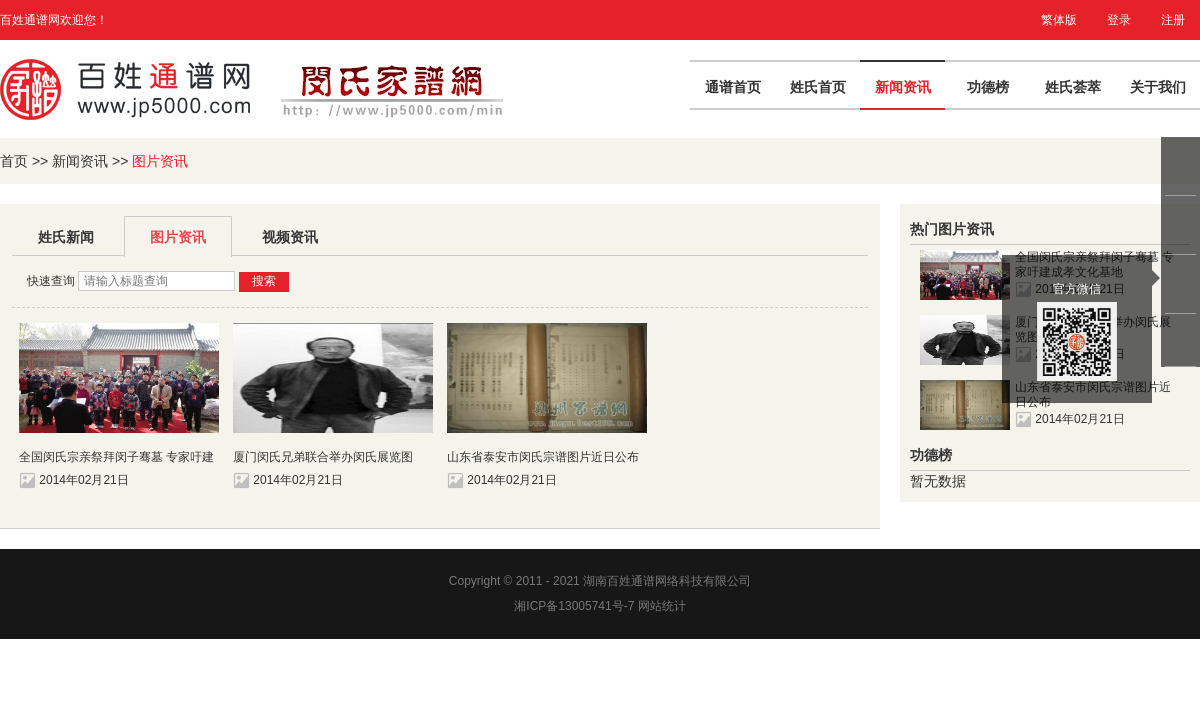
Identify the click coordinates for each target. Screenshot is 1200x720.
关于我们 (1158, 87)
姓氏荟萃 (1073, 87)
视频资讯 (290, 237)
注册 (1173, 20)
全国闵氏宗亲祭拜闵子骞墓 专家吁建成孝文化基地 (116, 458)
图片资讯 (178, 237)
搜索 (264, 281)
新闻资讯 (903, 87)
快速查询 (51, 281)
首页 (14, 161)
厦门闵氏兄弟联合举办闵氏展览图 (323, 457)
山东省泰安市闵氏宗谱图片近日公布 (543, 457)
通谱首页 (733, 87)
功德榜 (988, 87)
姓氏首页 (818, 87)
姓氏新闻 (66, 237)
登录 (1119, 20)
